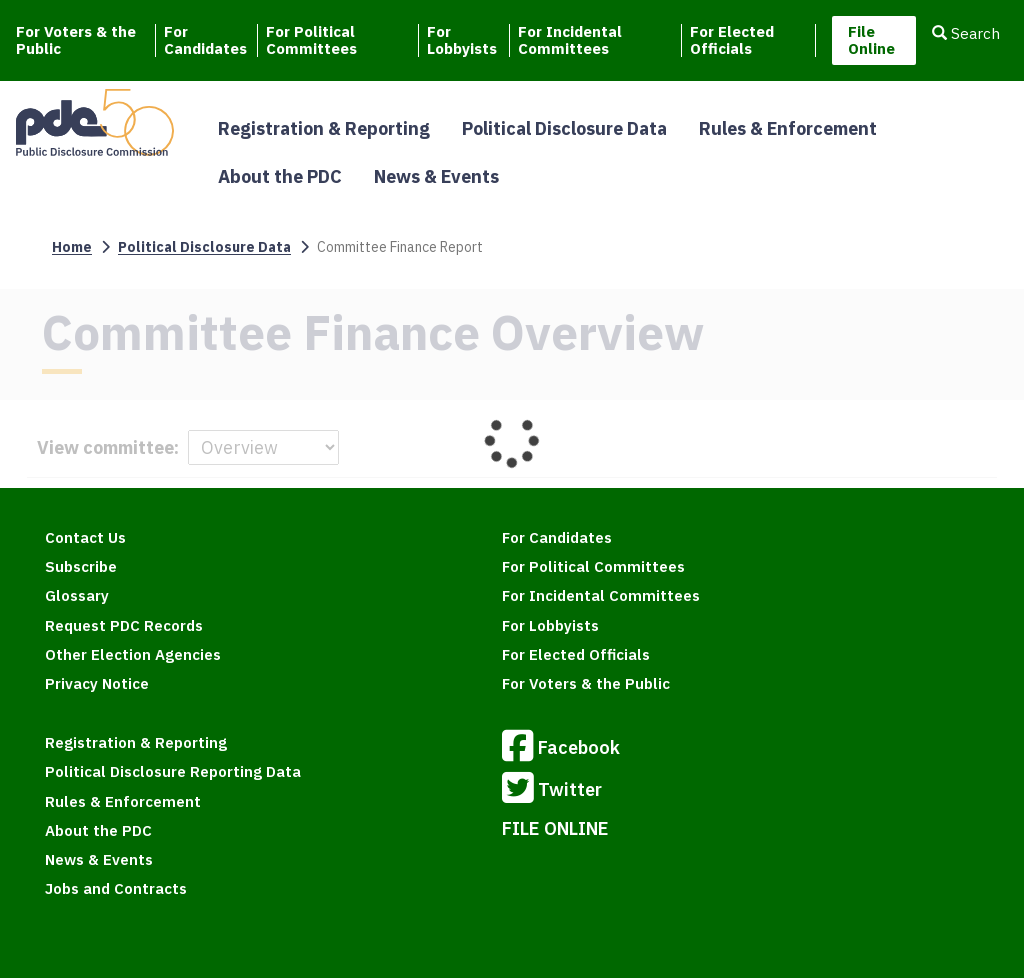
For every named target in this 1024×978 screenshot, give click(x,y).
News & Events (436, 176)
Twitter (552, 791)
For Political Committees (311, 40)
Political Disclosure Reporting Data (173, 771)
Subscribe (81, 566)
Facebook (561, 749)
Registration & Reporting (324, 128)
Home (72, 247)
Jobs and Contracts (116, 888)
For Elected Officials (732, 40)
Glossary (77, 595)
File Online (871, 40)
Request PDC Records (124, 625)
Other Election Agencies (133, 654)
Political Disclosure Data (564, 128)
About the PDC (280, 176)
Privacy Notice (97, 683)
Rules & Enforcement (788, 128)
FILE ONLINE (555, 828)
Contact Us (85, 537)
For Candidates (205, 40)
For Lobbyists (462, 40)
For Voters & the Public (76, 40)
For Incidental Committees (570, 40)
